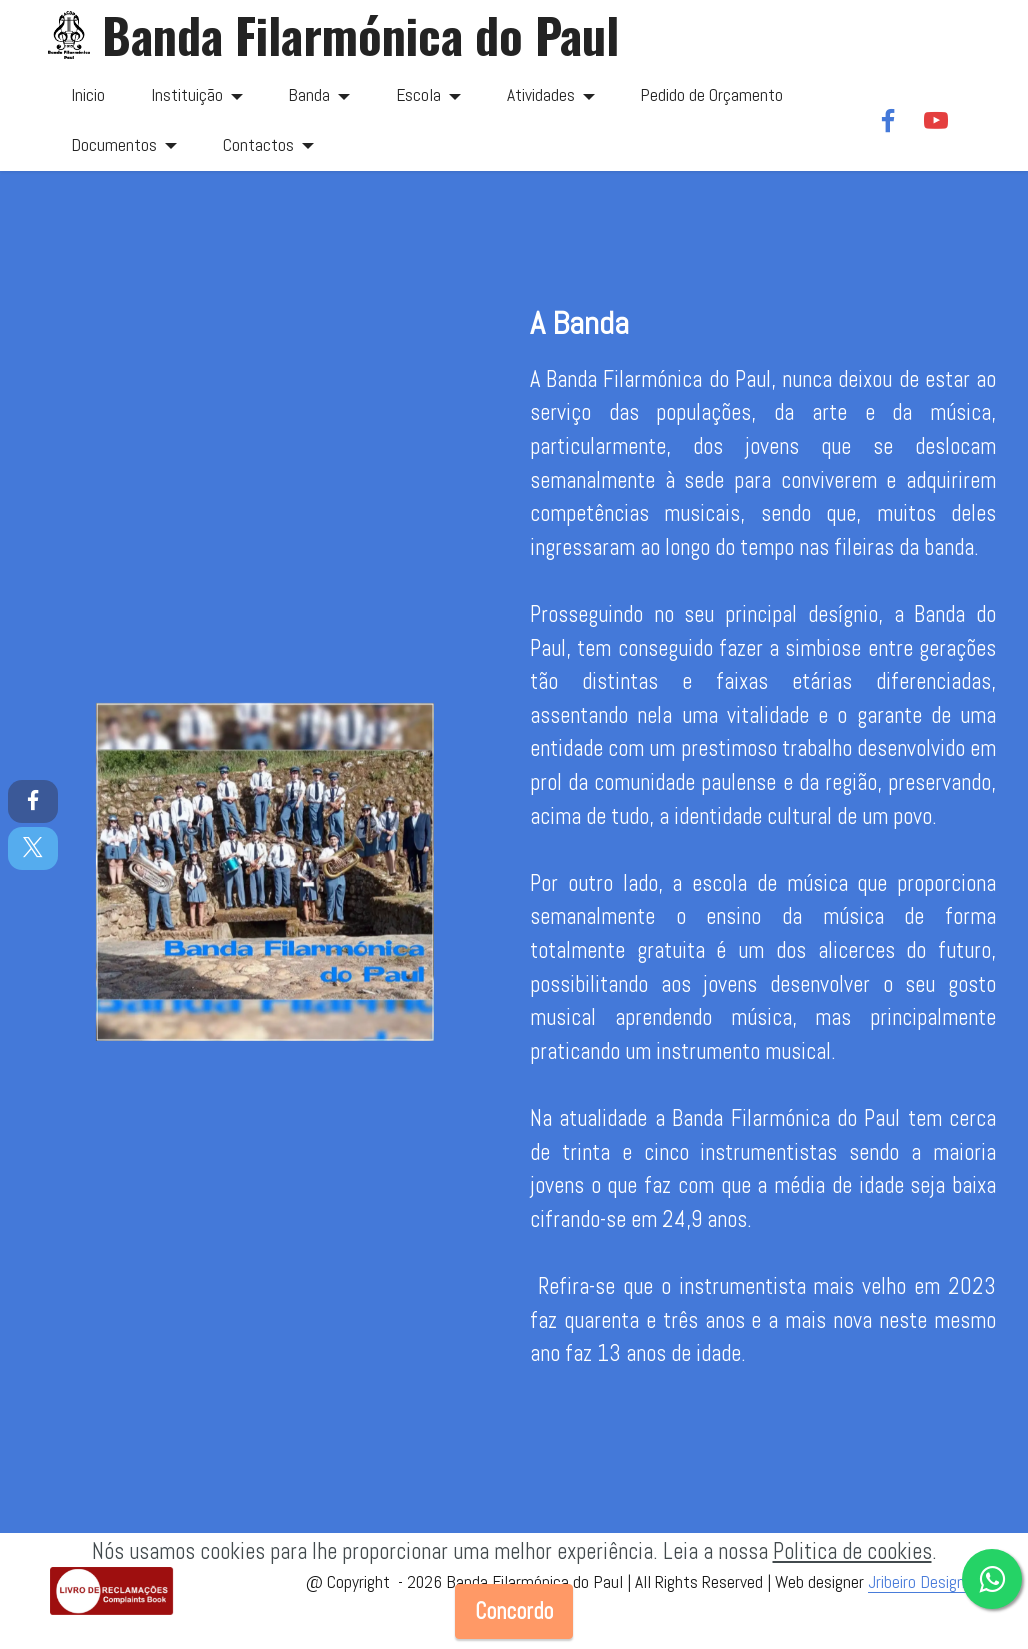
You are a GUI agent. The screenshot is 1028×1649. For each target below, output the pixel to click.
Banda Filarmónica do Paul (360, 35)
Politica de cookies (852, 1551)
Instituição (187, 95)
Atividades (541, 95)
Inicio (88, 95)
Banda (309, 95)
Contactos (258, 145)
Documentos (114, 145)
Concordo (514, 1611)
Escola (418, 95)
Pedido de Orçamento (711, 95)
